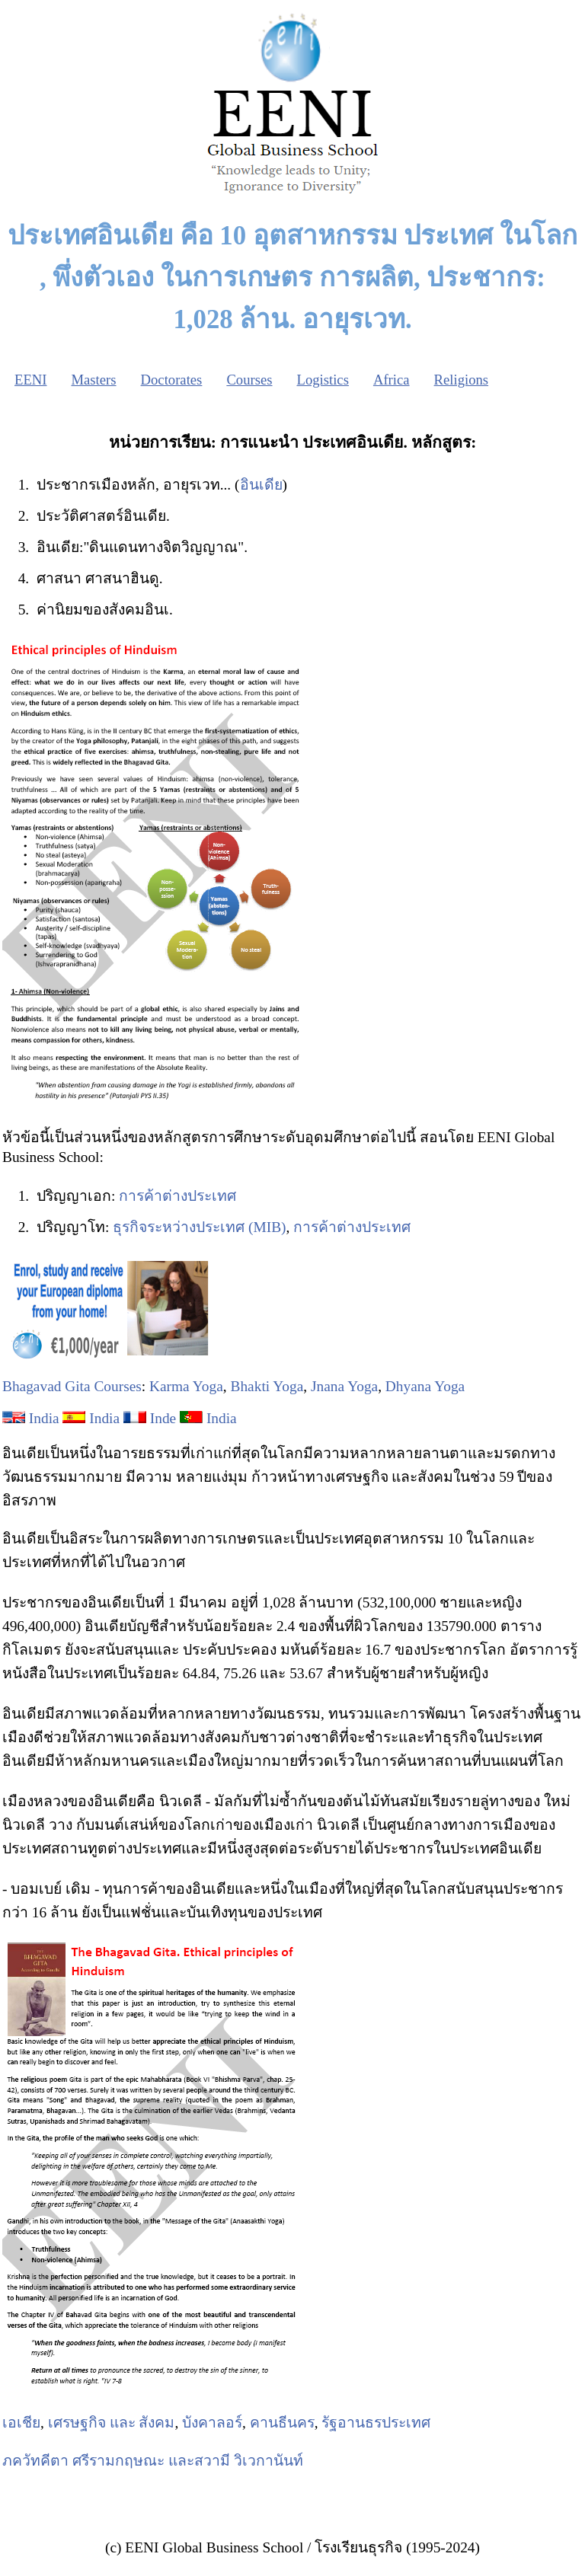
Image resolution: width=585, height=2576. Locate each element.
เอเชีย (21, 2423)
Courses (249, 380)
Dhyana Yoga (425, 1386)
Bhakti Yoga (267, 1386)
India (44, 1418)
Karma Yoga (186, 1386)
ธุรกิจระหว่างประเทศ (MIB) (199, 1227)
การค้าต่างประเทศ (177, 1196)
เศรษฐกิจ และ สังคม (111, 2423)
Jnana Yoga (344, 1386)
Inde (163, 1418)
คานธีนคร (282, 2423)
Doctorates (172, 380)
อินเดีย (261, 485)
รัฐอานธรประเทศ (375, 2423)
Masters (93, 380)
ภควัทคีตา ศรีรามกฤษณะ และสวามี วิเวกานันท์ (152, 2461)
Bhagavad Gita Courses (72, 1386)
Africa (391, 380)
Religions (461, 380)
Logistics (323, 380)
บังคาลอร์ (212, 2423)
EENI (30, 380)
